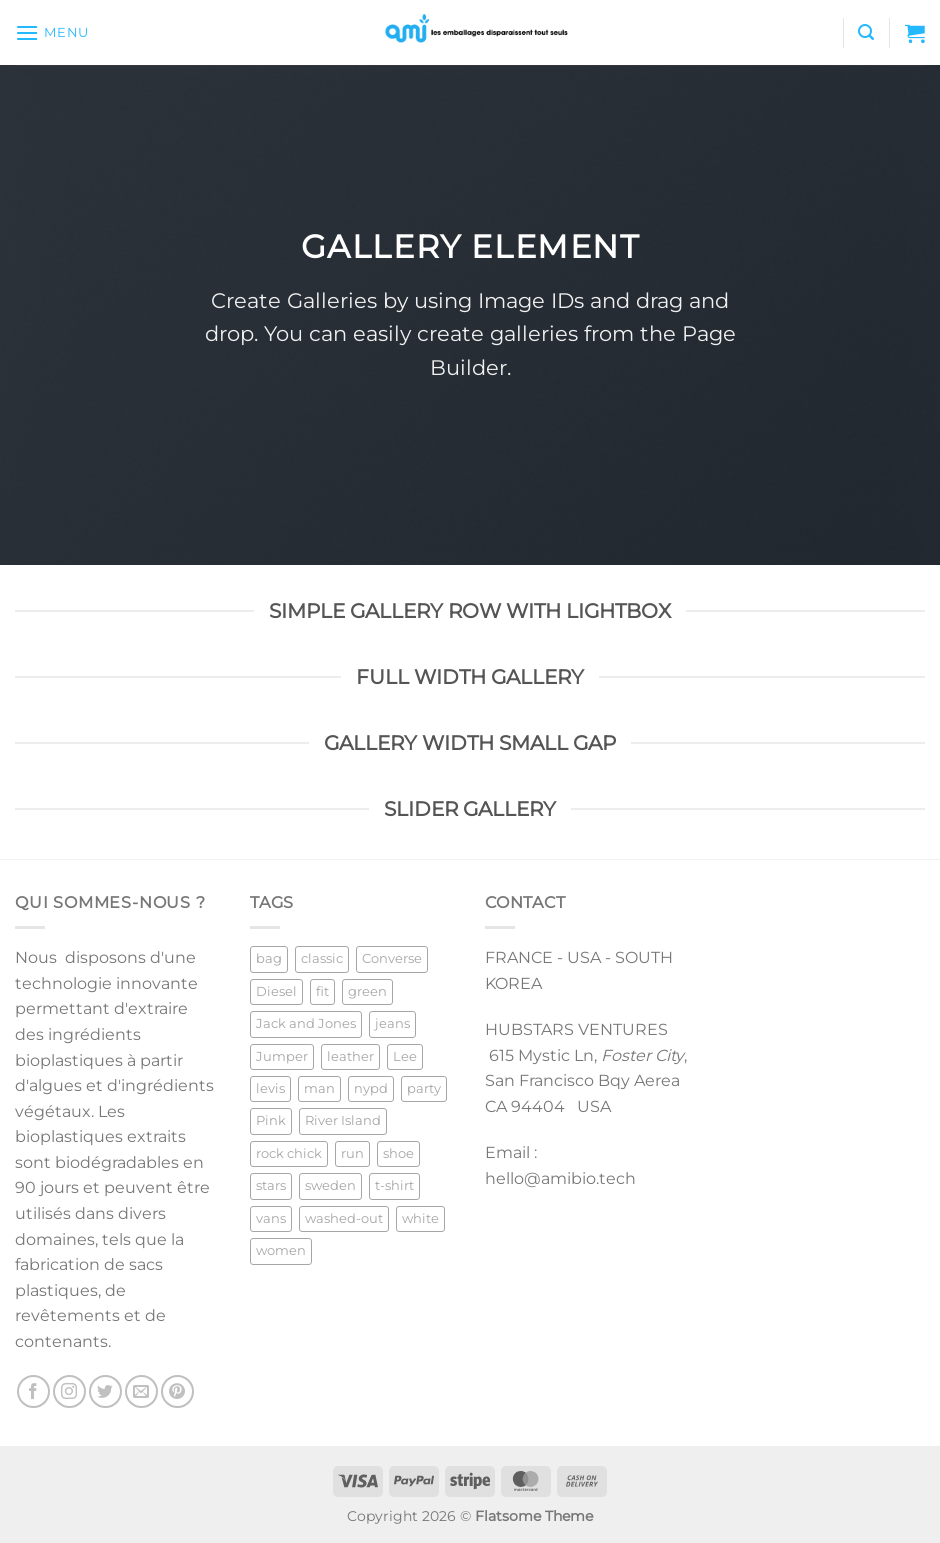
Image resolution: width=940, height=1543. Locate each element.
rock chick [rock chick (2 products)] (289, 1153)
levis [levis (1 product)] (270, 1088)
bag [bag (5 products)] (269, 958)
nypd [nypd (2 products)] (371, 1088)
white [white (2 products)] (420, 1218)
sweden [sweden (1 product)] (330, 1185)
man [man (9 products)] (319, 1088)
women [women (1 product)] (281, 1250)
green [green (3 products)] (367, 991)
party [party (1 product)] (424, 1088)
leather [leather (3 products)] (350, 1056)
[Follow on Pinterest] (177, 1391)
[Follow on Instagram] (69, 1391)
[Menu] (52, 32)
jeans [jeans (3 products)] (392, 1023)
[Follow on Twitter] (105, 1391)
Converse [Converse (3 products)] (392, 958)
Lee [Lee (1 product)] (405, 1056)
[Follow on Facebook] (33, 1391)
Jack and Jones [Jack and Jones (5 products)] (306, 1023)
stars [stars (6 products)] (271, 1185)
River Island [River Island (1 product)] (343, 1120)
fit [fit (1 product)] (322, 991)
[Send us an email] (141, 1391)
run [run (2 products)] (352, 1153)
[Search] (866, 32)
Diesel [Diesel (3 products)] (276, 991)
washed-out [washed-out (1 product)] (344, 1218)
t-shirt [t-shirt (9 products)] (394, 1185)
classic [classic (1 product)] (322, 958)
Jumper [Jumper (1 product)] (282, 1056)
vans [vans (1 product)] (271, 1218)
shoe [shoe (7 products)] (398, 1153)
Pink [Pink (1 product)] (271, 1120)
